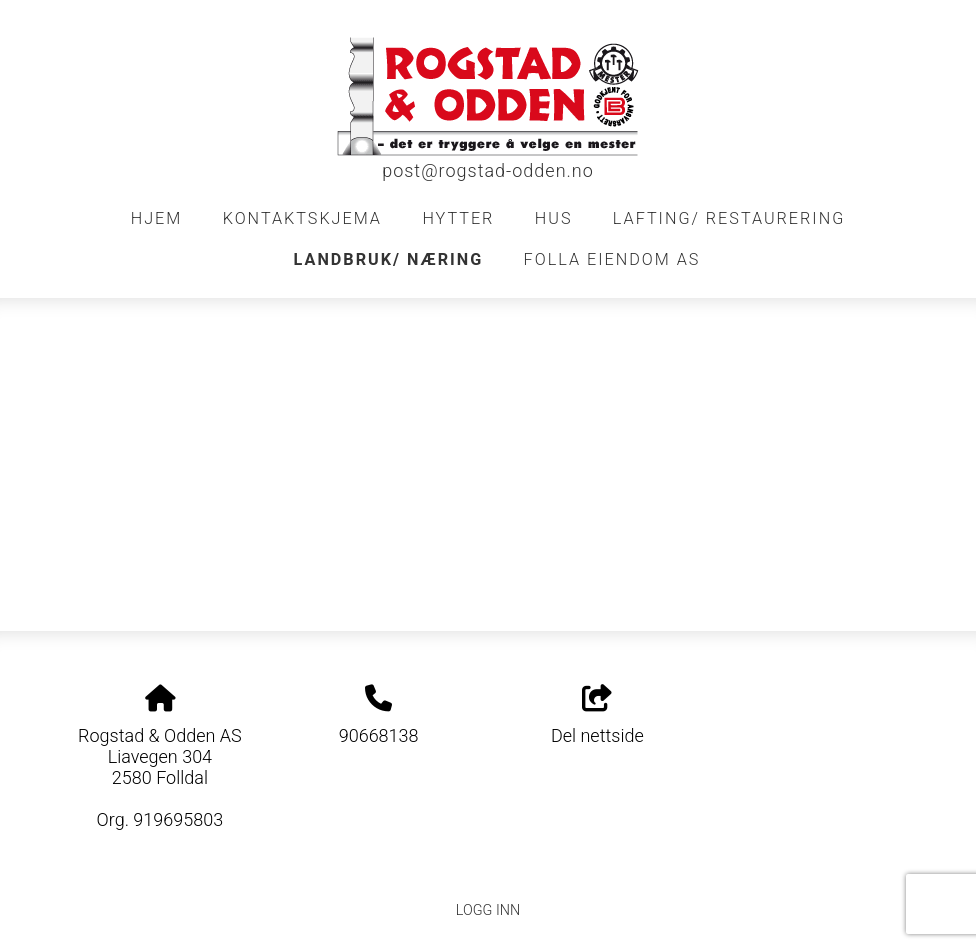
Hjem (157, 218)
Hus (554, 218)
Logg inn (488, 910)
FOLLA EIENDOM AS (612, 259)
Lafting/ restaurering (729, 218)
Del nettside (597, 716)
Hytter (458, 218)
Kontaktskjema (302, 218)
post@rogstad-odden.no (488, 170)
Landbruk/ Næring (389, 259)
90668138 (379, 735)
